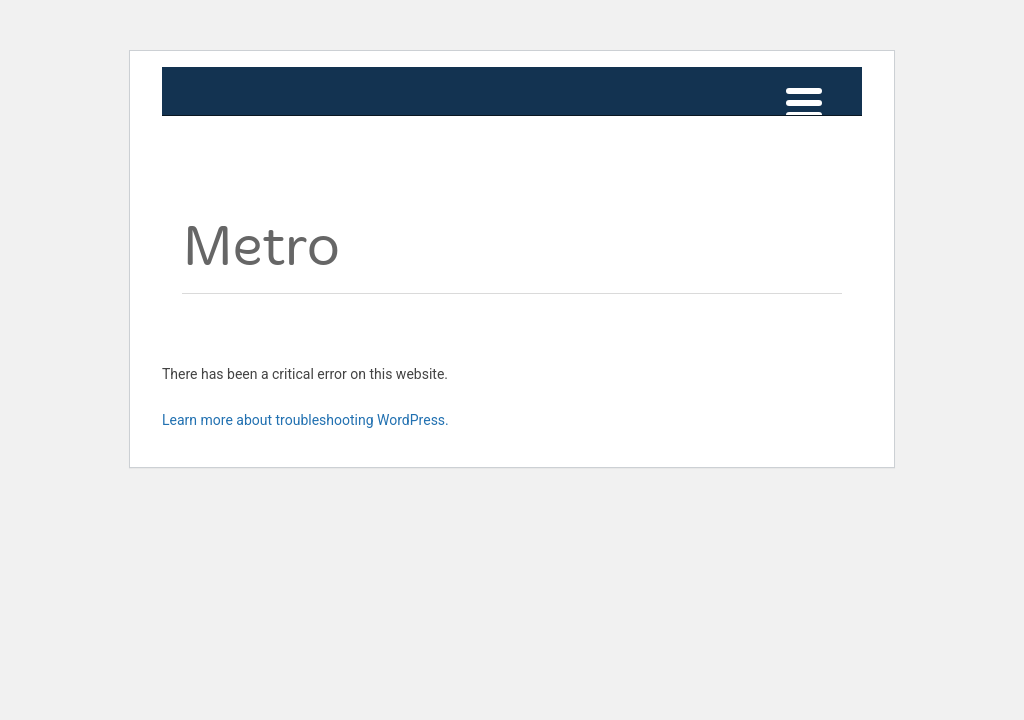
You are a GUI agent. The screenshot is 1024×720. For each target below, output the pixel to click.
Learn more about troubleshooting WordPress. (305, 420)
